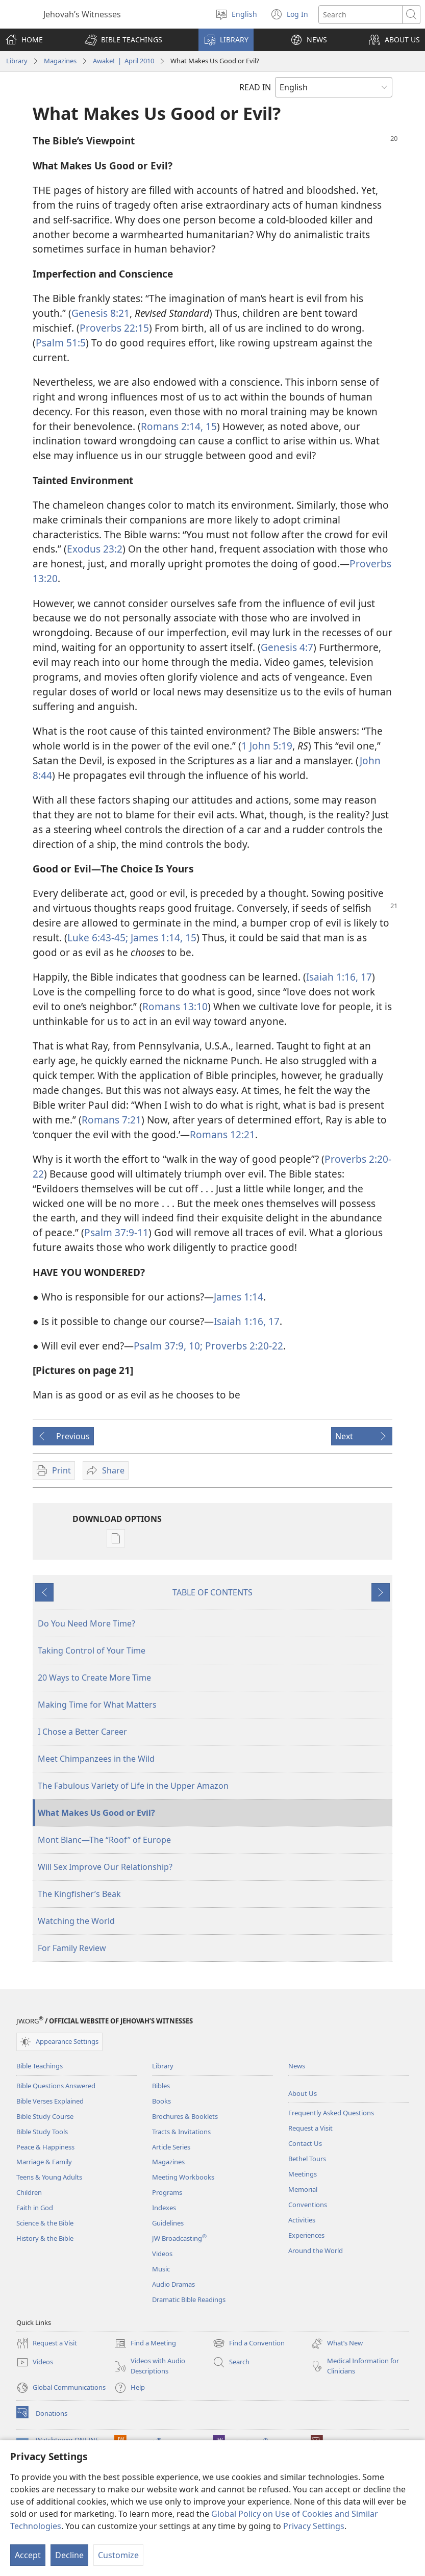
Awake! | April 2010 (123, 60)
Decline (69, 2555)
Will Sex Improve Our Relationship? (105, 1866)
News (296, 2065)
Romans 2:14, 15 (179, 426)
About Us (302, 2093)
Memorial (302, 2189)
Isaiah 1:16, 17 (339, 977)
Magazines (60, 60)
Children (29, 2192)
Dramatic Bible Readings (189, 2299)
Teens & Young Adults (49, 2177)
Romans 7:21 (111, 1120)
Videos (162, 2253)
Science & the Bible (44, 2223)
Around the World (315, 2250)
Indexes (164, 2207)
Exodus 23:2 (94, 549)
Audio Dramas (173, 2284)
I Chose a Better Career (82, 1731)
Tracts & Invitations (181, 2131)
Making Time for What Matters (97, 1704)
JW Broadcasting (179, 2238)
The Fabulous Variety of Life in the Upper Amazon (133, 1785)
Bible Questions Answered (55, 2085)
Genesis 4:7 (287, 647)
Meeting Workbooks (183, 2177)
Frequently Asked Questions (331, 2112)
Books (161, 2101)
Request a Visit (310, 2128)
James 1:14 (238, 1297)
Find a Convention (249, 2343)
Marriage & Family (44, 2161)
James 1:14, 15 (162, 937)
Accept (28, 2555)
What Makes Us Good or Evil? (96, 1812)
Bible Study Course (44, 2116)
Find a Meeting (145, 2343)
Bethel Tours (307, 2158)
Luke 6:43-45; (97, 937)
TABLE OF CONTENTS (212, 1592)
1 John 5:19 (266, 746)
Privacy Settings (313, 2526)
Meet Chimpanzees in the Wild (96, 1758)
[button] (123, 40)
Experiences (306, 2235)
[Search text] (360, 14)
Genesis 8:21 (100, 313)
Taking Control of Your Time (91, 1650)
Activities (301, 2219)
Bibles (161, 2085)
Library (17, 60)
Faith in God (34, 2207)
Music (161, 2268)
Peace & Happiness (45, 2147)
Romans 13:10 (175, 1006)
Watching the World (76, 1921)
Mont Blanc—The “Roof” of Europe (104, 1839)
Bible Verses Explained (50, 2101)
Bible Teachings (39, 2065)
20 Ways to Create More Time (94, 1677)
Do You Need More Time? (86, 1623)
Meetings (302, 2174)
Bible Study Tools (42, 2131)
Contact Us (305, 2143)
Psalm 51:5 (61, 342)
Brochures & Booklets (185, 2116)
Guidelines (168, 2223)
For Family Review (72, 1948)
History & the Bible (44, 2238)
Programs (167, 2192)
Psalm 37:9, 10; (168, 1346)
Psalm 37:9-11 (116, 1232)
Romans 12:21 (222, 1134)
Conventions (307, 2204)
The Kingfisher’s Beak (79, 1893)
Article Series (171, 2147)
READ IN (255, 87)
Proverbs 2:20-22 (243, 1346)
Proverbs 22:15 (114, 328)
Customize (118, 2555)
